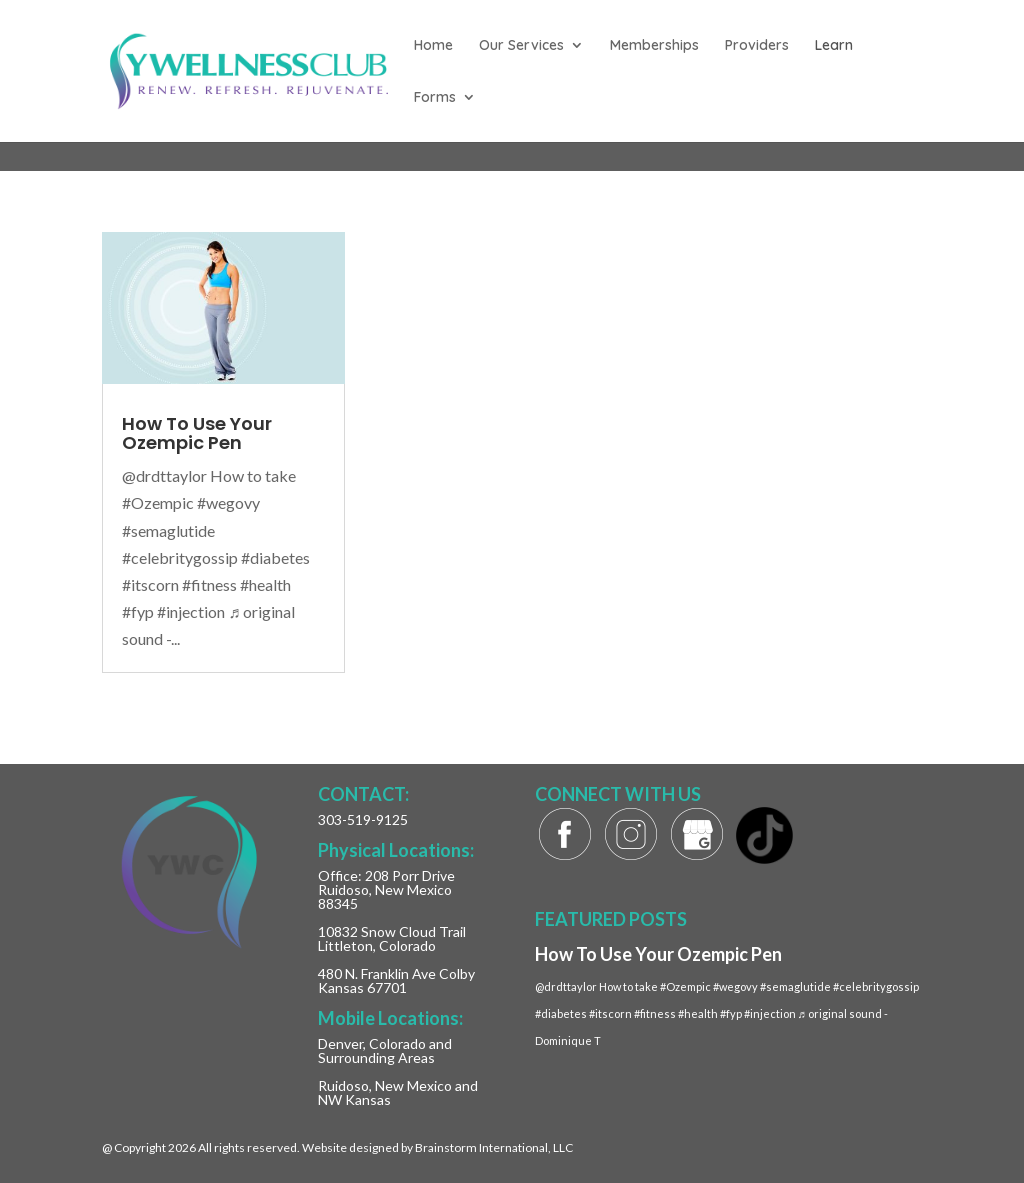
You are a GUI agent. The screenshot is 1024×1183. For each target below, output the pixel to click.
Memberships (654, 46)
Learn (834, 46)
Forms (435, 98)
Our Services (521, 46)
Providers (757, 46)
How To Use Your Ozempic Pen (197, 433)
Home (433, 46)
